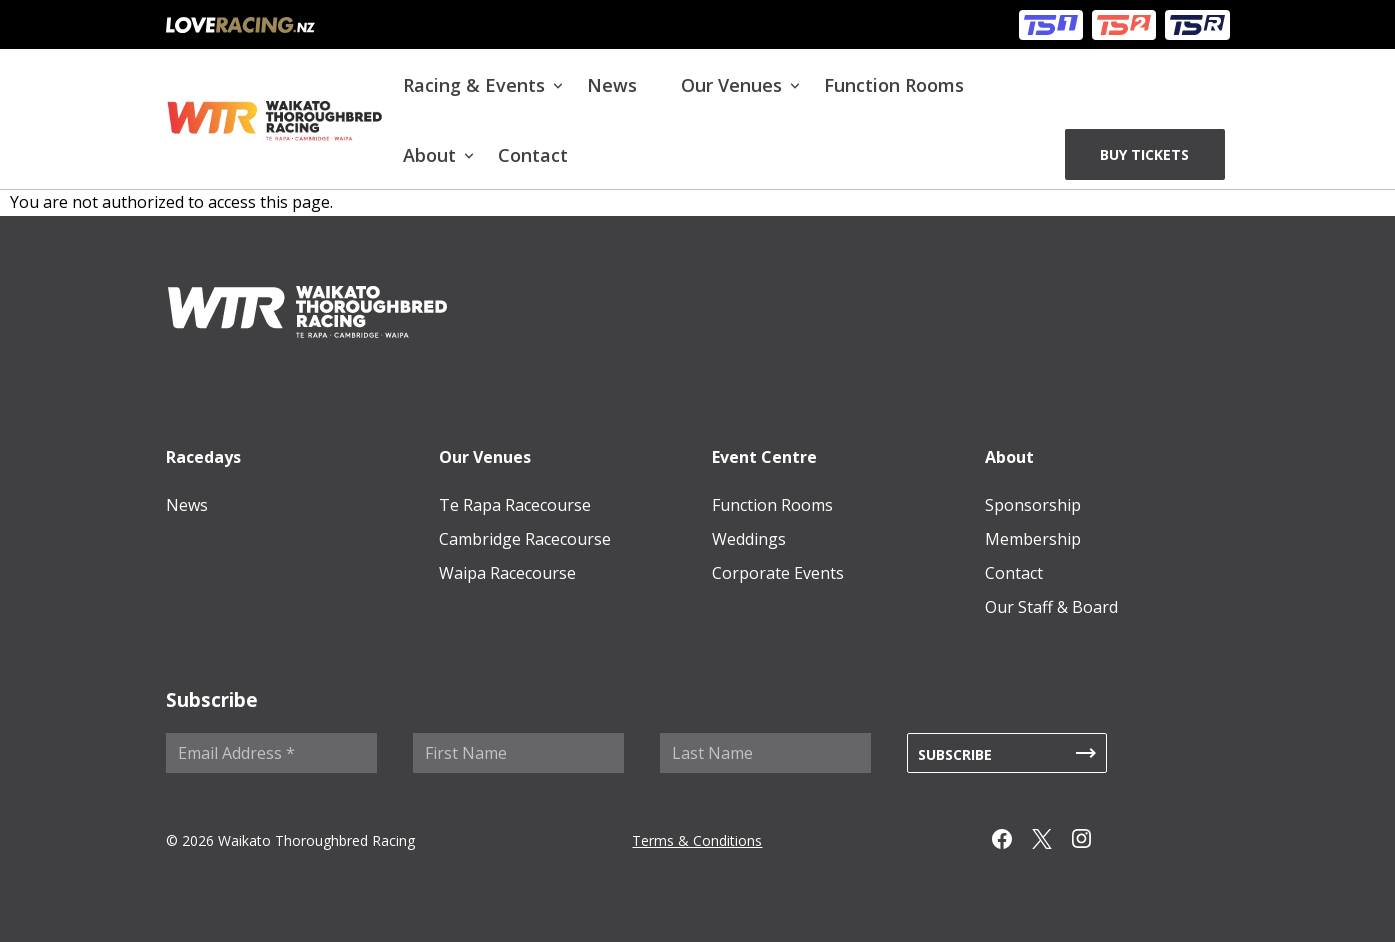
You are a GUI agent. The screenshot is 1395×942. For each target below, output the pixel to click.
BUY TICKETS (1144, 154)
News (612, 85)
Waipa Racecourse (507, 573)
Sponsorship (1033, 505)
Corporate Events (778, 573)
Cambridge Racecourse (525, 539)
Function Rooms (894, 85)
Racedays (203, 457)
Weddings (749, 539)
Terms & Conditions (697, 840)
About (429, 155)
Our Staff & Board (1051, 607)
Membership (1033, 539)
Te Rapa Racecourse (515, 505)
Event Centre (764, 457)
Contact (533, 155)
